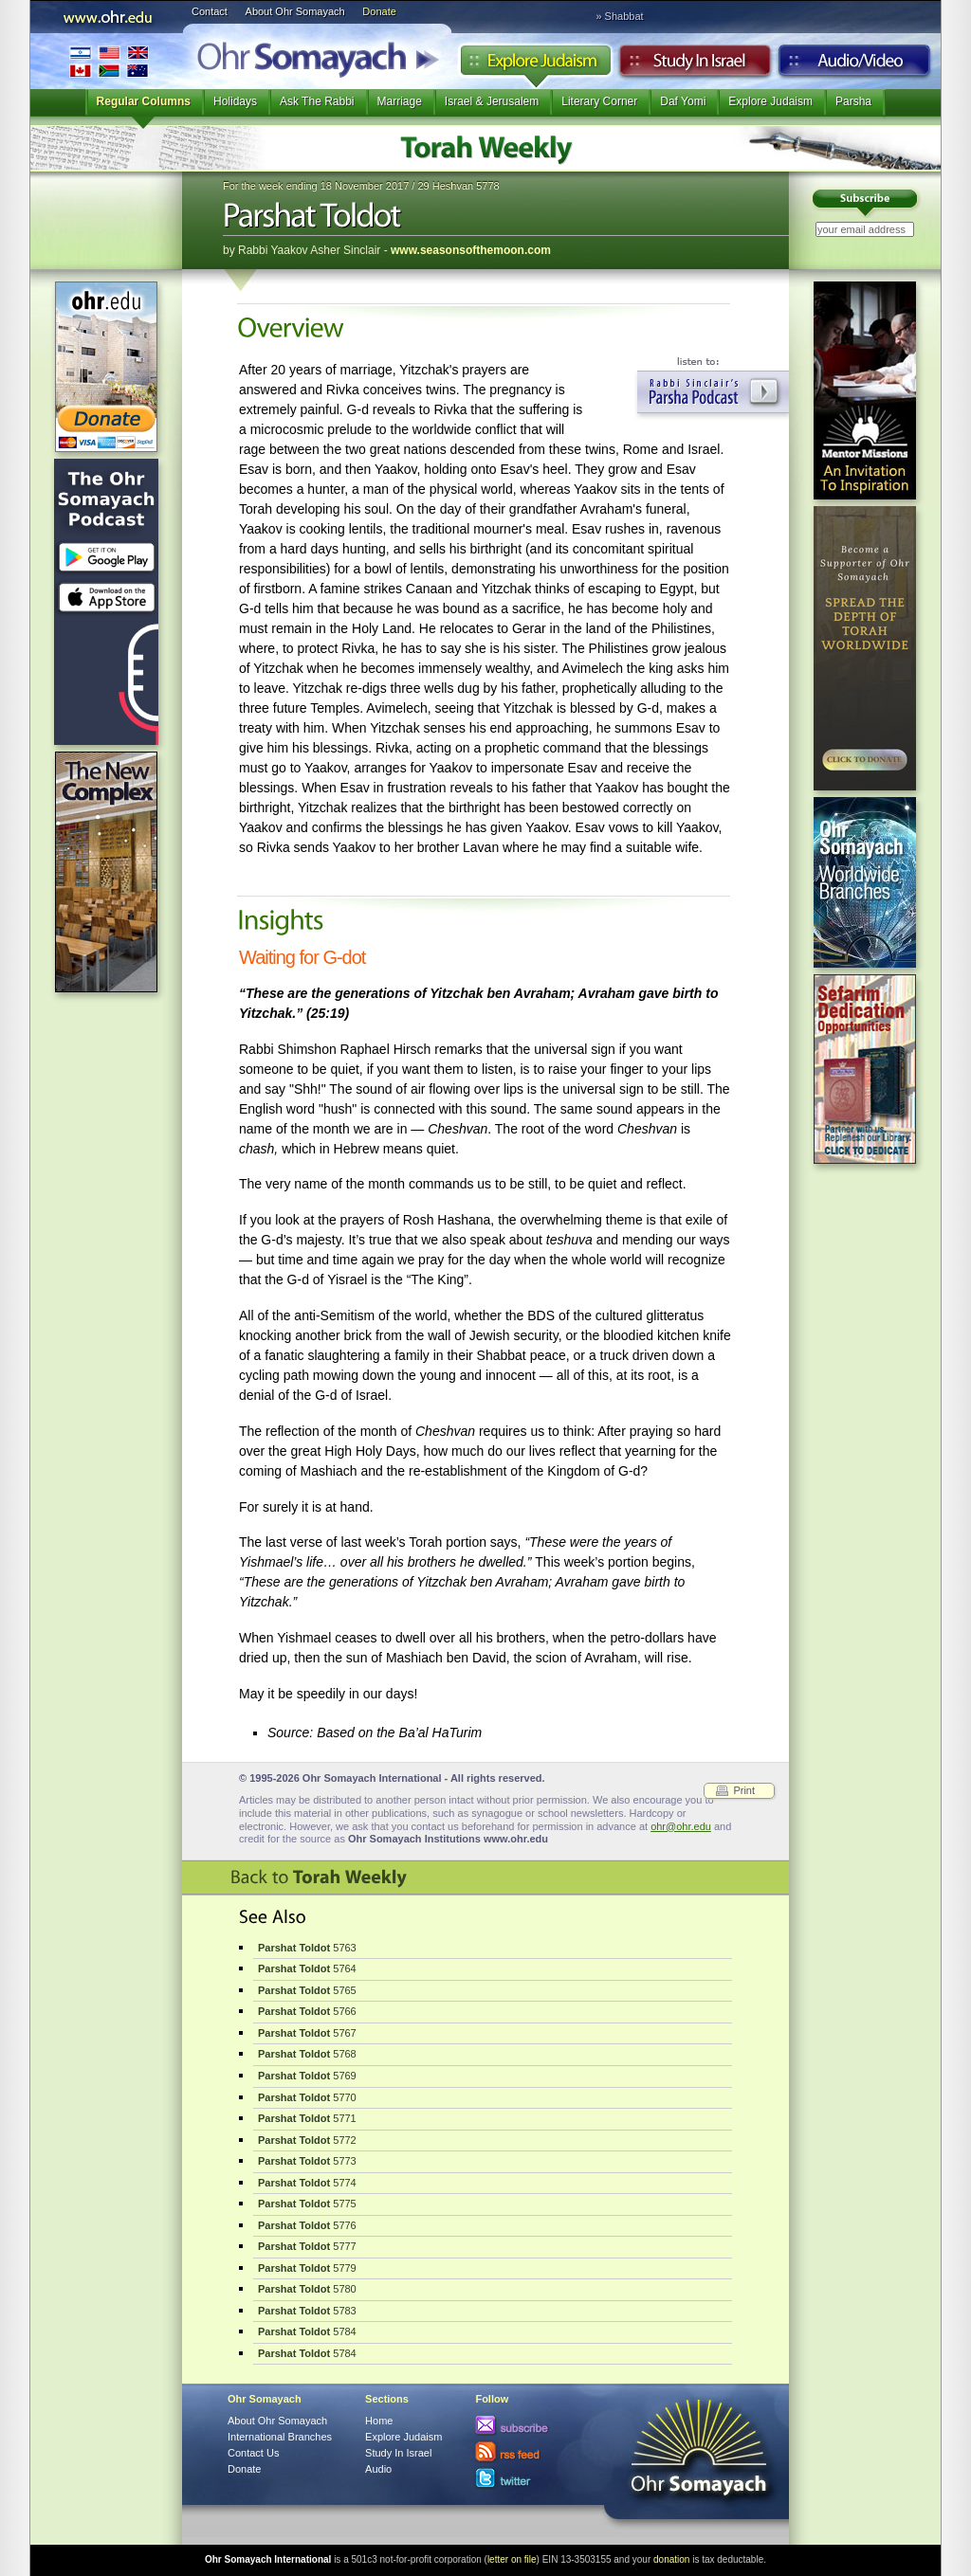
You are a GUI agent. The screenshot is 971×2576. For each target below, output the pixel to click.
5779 (307, 2268)
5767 (307, 2033)
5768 (307, 2053)
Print (744, 1790)
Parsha (853, 101)
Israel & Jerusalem (492, 101)
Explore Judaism (535, 65)
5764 (307, 1968)
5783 (307, 2310)
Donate (378, 11)
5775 (307, 2203)
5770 (307, 2097)
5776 (307, 2225)
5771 (307, 2118)
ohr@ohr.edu (680, 1826)
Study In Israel (398, 2452)
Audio (855, 65)
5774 (307, 2182)
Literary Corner (599, 101)
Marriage (399, 101)
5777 (307, 2246)
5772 (307, 2140)
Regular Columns (144, 101)
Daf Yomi (682, 101)
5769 (307, 2075)
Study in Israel (695, 65)
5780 (307, 2289)
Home (379, 2420)
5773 (307, 2161)
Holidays (235, 101)
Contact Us (253, 2452)
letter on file (512, 2559)
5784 (307, 2331)
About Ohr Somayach (295, 11)
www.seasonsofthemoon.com (471, 250)
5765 (307, 1990)
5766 (307, 2011)
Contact (210, 11)
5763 (307, 1947)
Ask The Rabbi (317, 101)
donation (671, 2559)
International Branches (109, 61)
